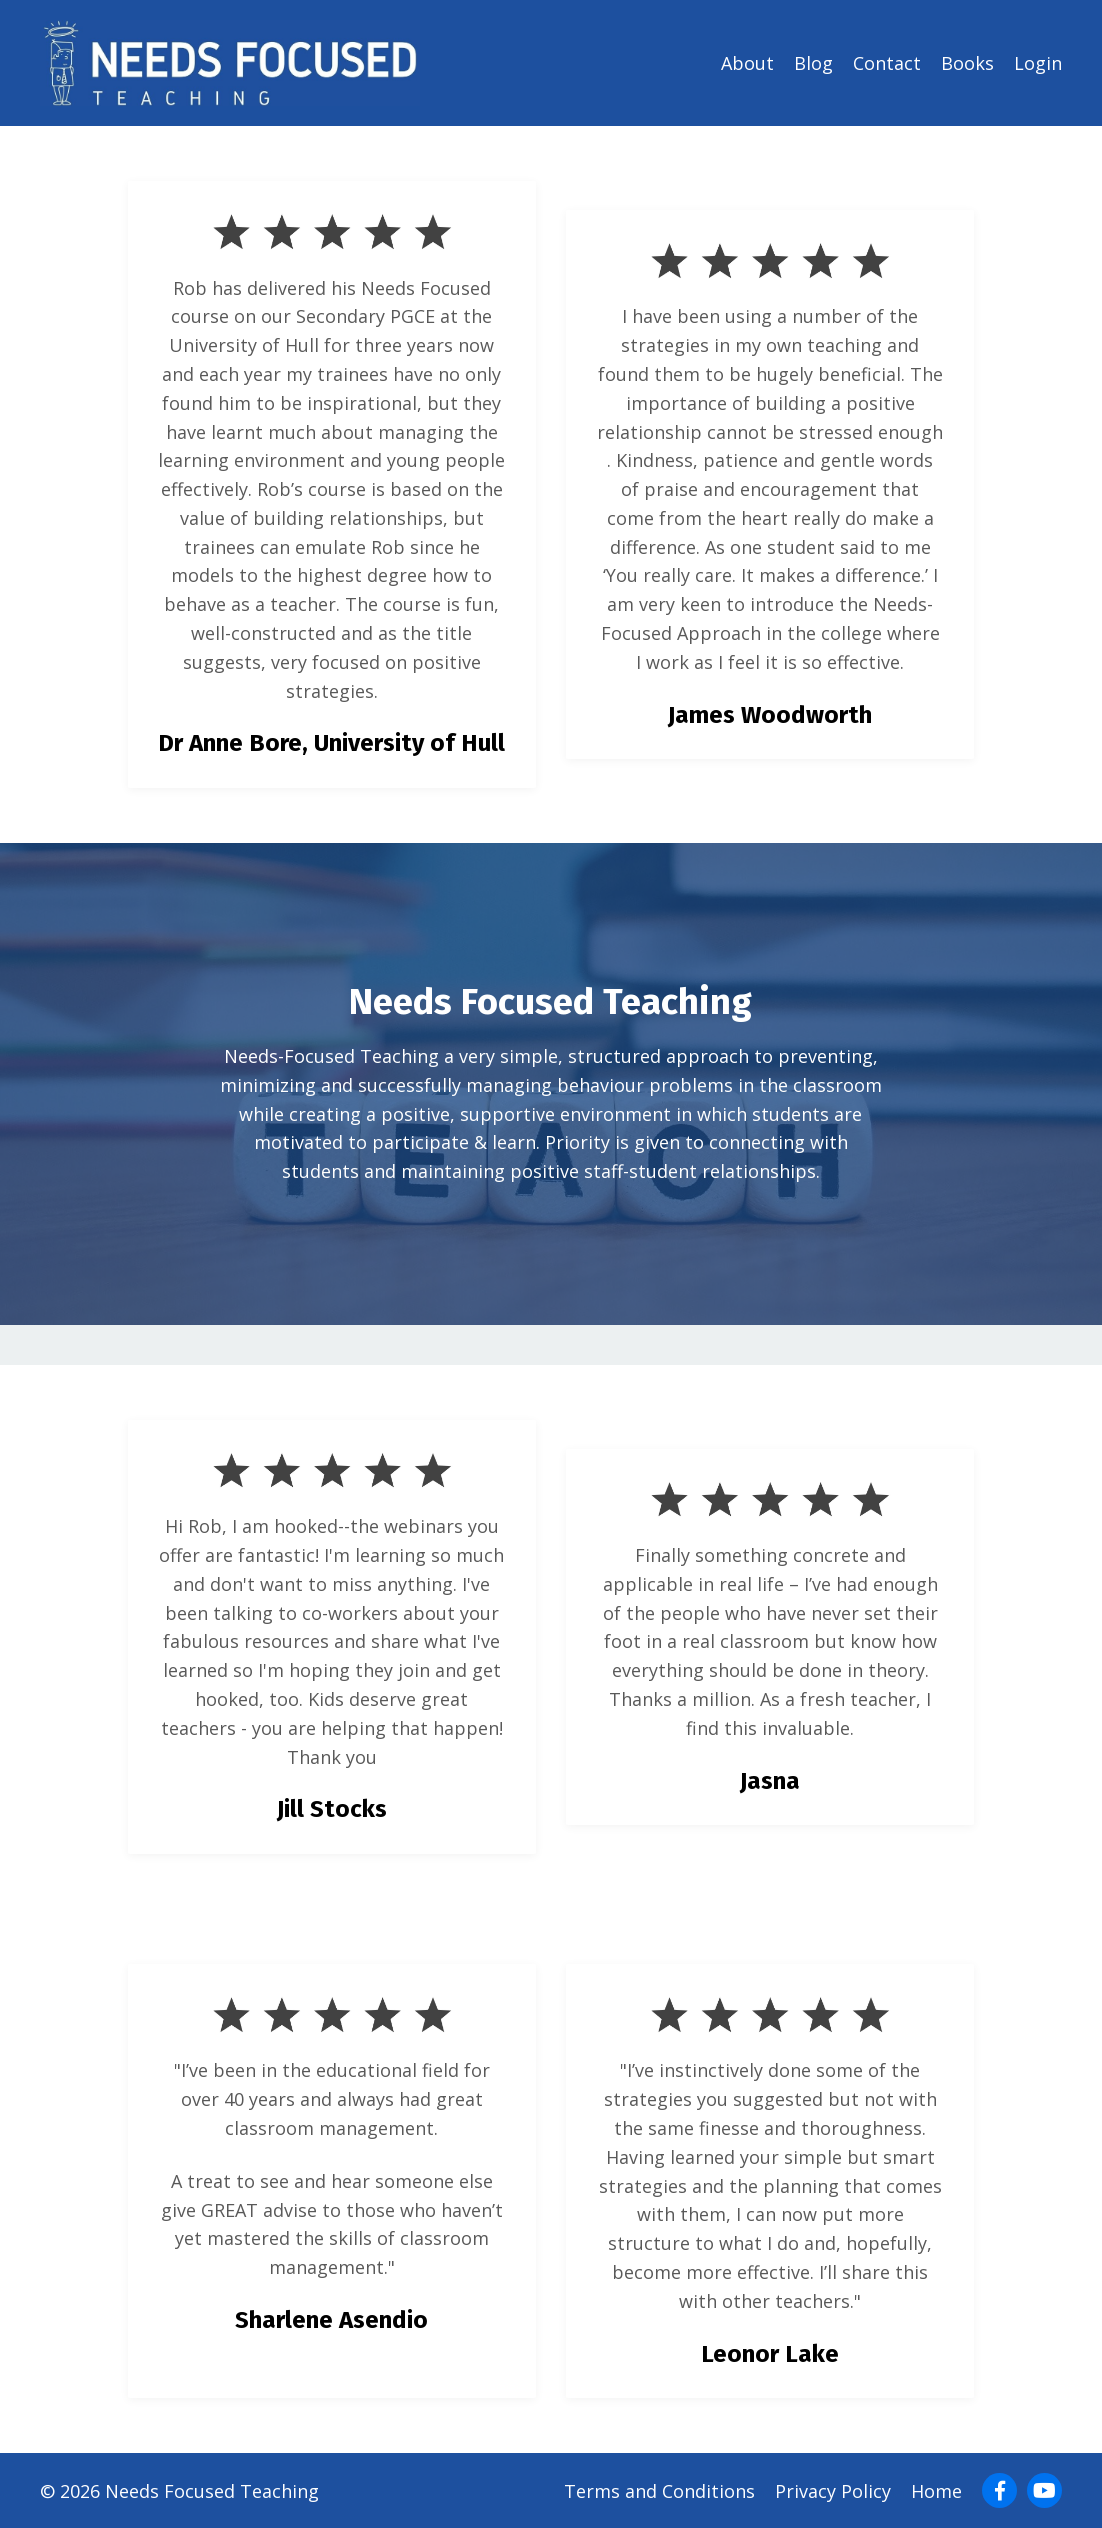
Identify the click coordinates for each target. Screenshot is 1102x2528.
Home (936, 2491)
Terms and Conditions (659, 2491)
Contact (887, 63)
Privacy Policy (833, 2491)
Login (1038, 63)
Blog (813, 63)
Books (967, 63)
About (747, 63)
